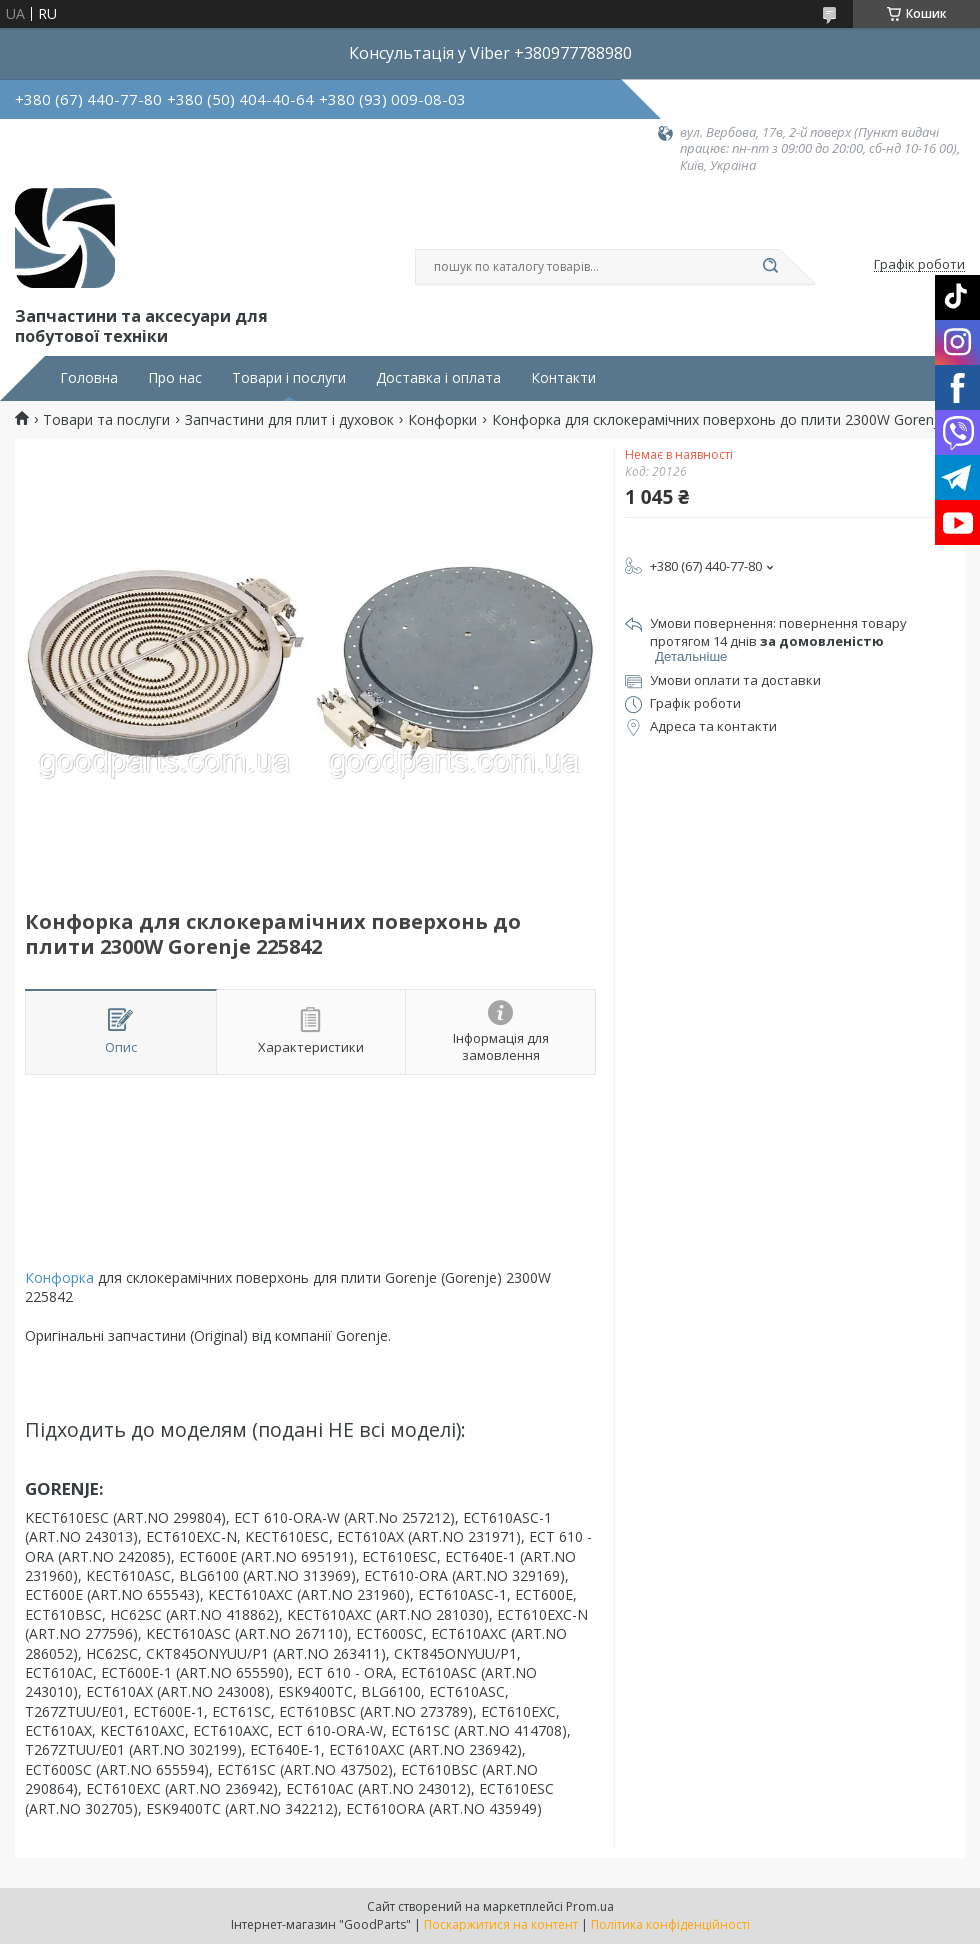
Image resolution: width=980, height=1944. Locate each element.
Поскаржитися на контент (501, 1924)
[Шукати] (770, 267)
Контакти (563, 378)
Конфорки (442, 420)
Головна (89, 378)
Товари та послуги (106, 420)
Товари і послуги (289, 378)
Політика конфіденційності (670, 1924)
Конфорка (59, 1277)
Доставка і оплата (438, 378)
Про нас (175, 378)
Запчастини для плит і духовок (289, 420)
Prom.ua (590, 1906)
